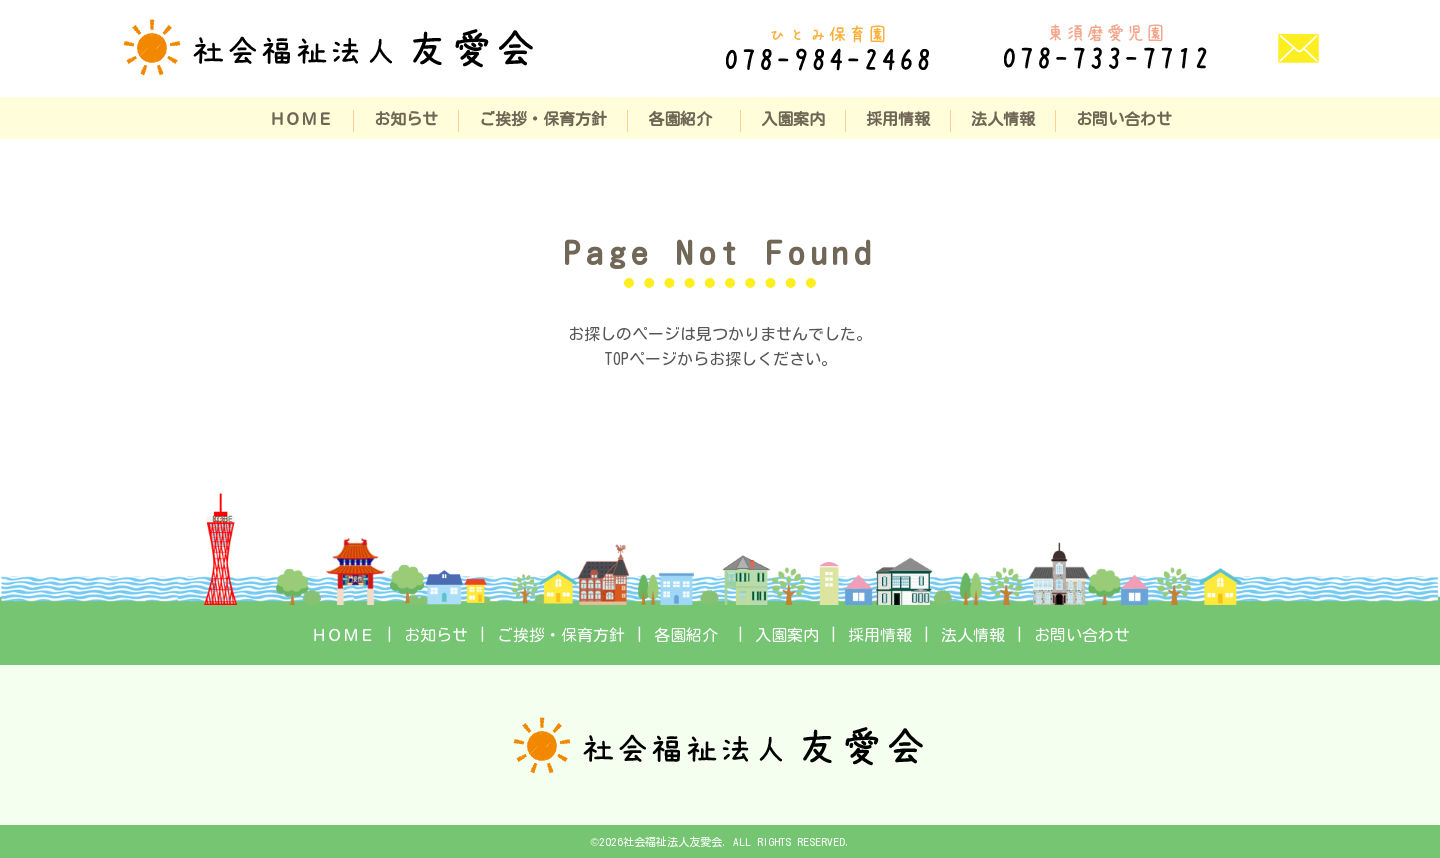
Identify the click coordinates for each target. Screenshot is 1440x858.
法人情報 (1003, 119)
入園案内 (793, 119)
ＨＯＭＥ (301, 119)
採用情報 (898, 119)
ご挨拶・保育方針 (543, 119)
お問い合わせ (1124, 119)
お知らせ (406, 119)
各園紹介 (684, 119)
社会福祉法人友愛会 (672, 841)
